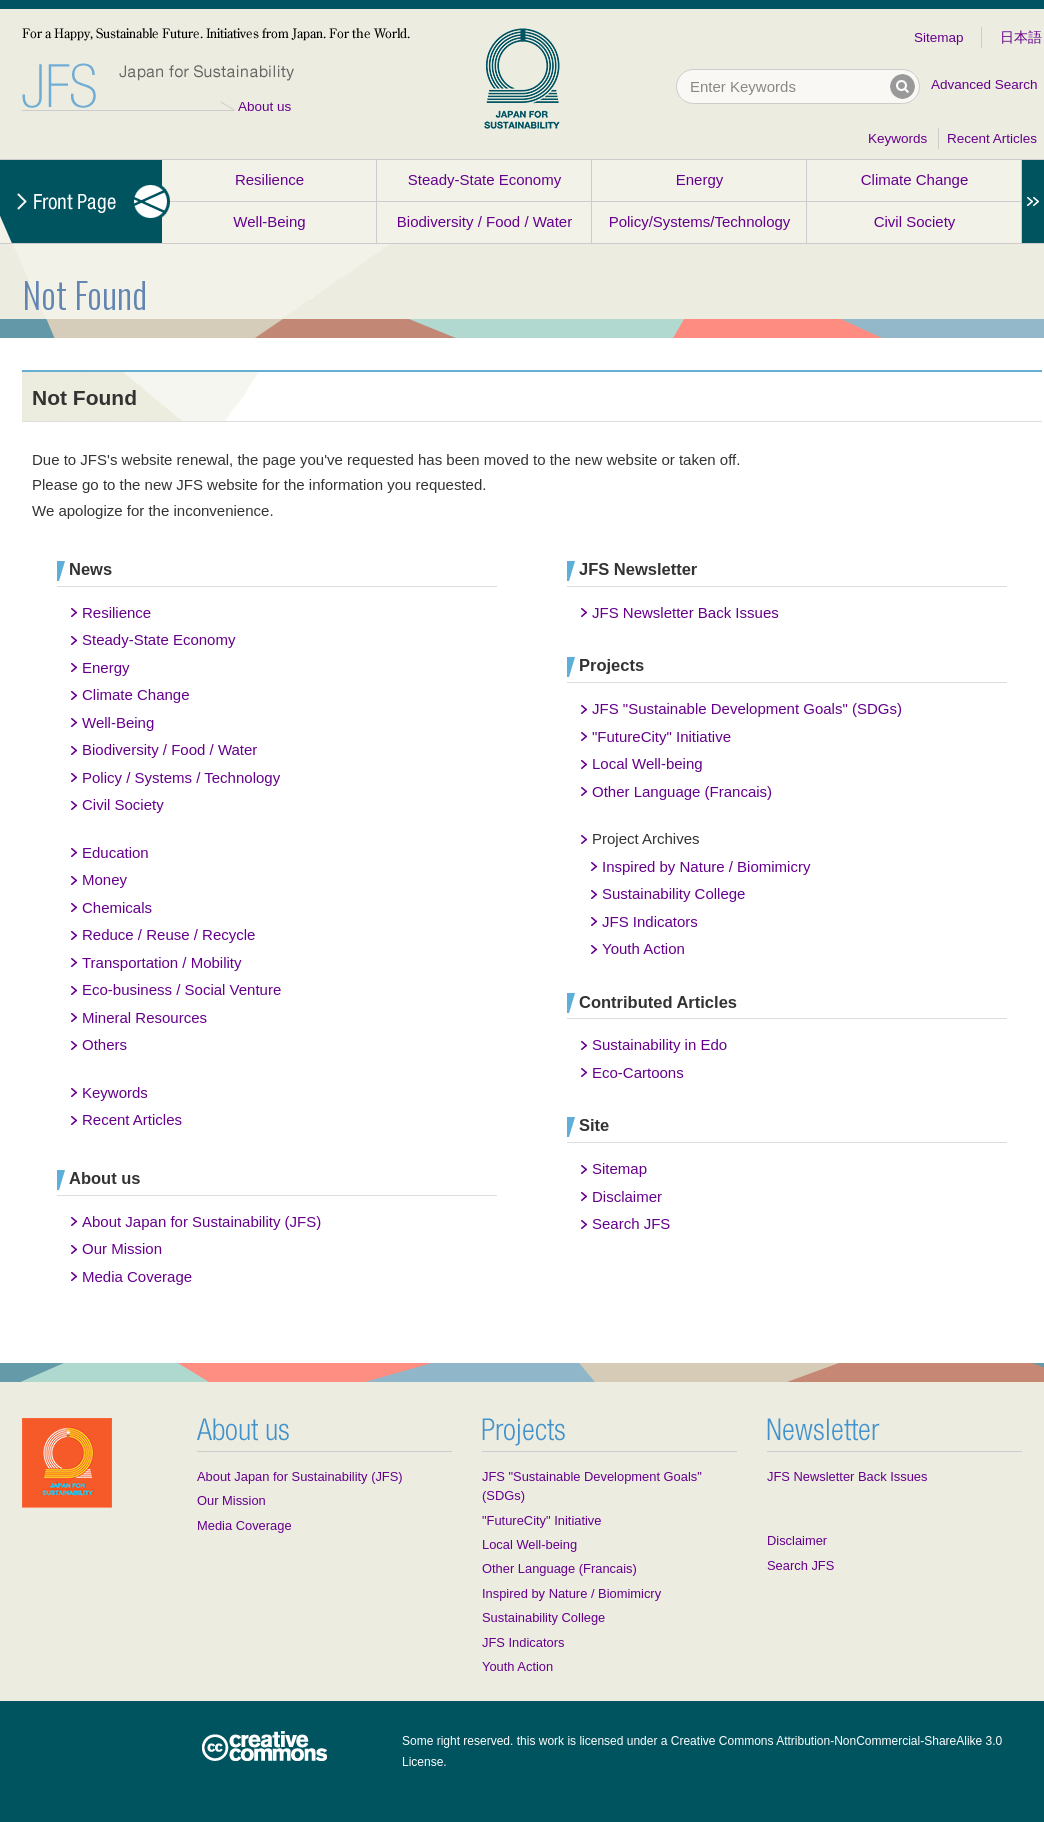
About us (264, 106)
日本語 (1021, 37)
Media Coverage (137, 1276)
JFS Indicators (650, 921)
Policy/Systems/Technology (700, 221)
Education (115, 852)
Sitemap (939, 37)
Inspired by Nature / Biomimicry (706, 866)
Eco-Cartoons (638, 1072)
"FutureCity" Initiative (661, 736)
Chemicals (117, 907)
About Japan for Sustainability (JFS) (201, 1221)
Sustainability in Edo (659, 1044)
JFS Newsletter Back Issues (685, 612)
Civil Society (915, 221)
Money (104, 879)
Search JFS (631, 1223)
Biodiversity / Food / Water (484, 221)
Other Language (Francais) (682, 791)
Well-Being (269, 221)
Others (104, 1044)
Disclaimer (627, 1196)
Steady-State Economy (484, 179)
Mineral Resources (144, 1017)
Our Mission (122, 1248)
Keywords (897, 138)
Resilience (269, 179)
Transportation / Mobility (162, 962)
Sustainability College (673, 893)
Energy (700, 179)
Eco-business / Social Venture (181, 989)
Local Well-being (647, 763)
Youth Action (643, 948)
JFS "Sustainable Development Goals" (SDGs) (747, 708)
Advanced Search (984, 84)
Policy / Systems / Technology (181, 777)
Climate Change (915, 179)
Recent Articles (992, 138)
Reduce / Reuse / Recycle (168, 934)
